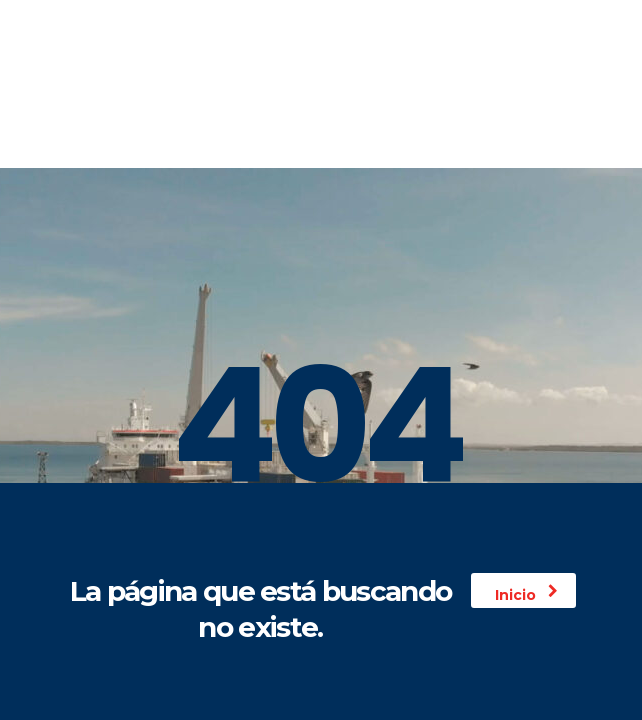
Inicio (526, 594)
